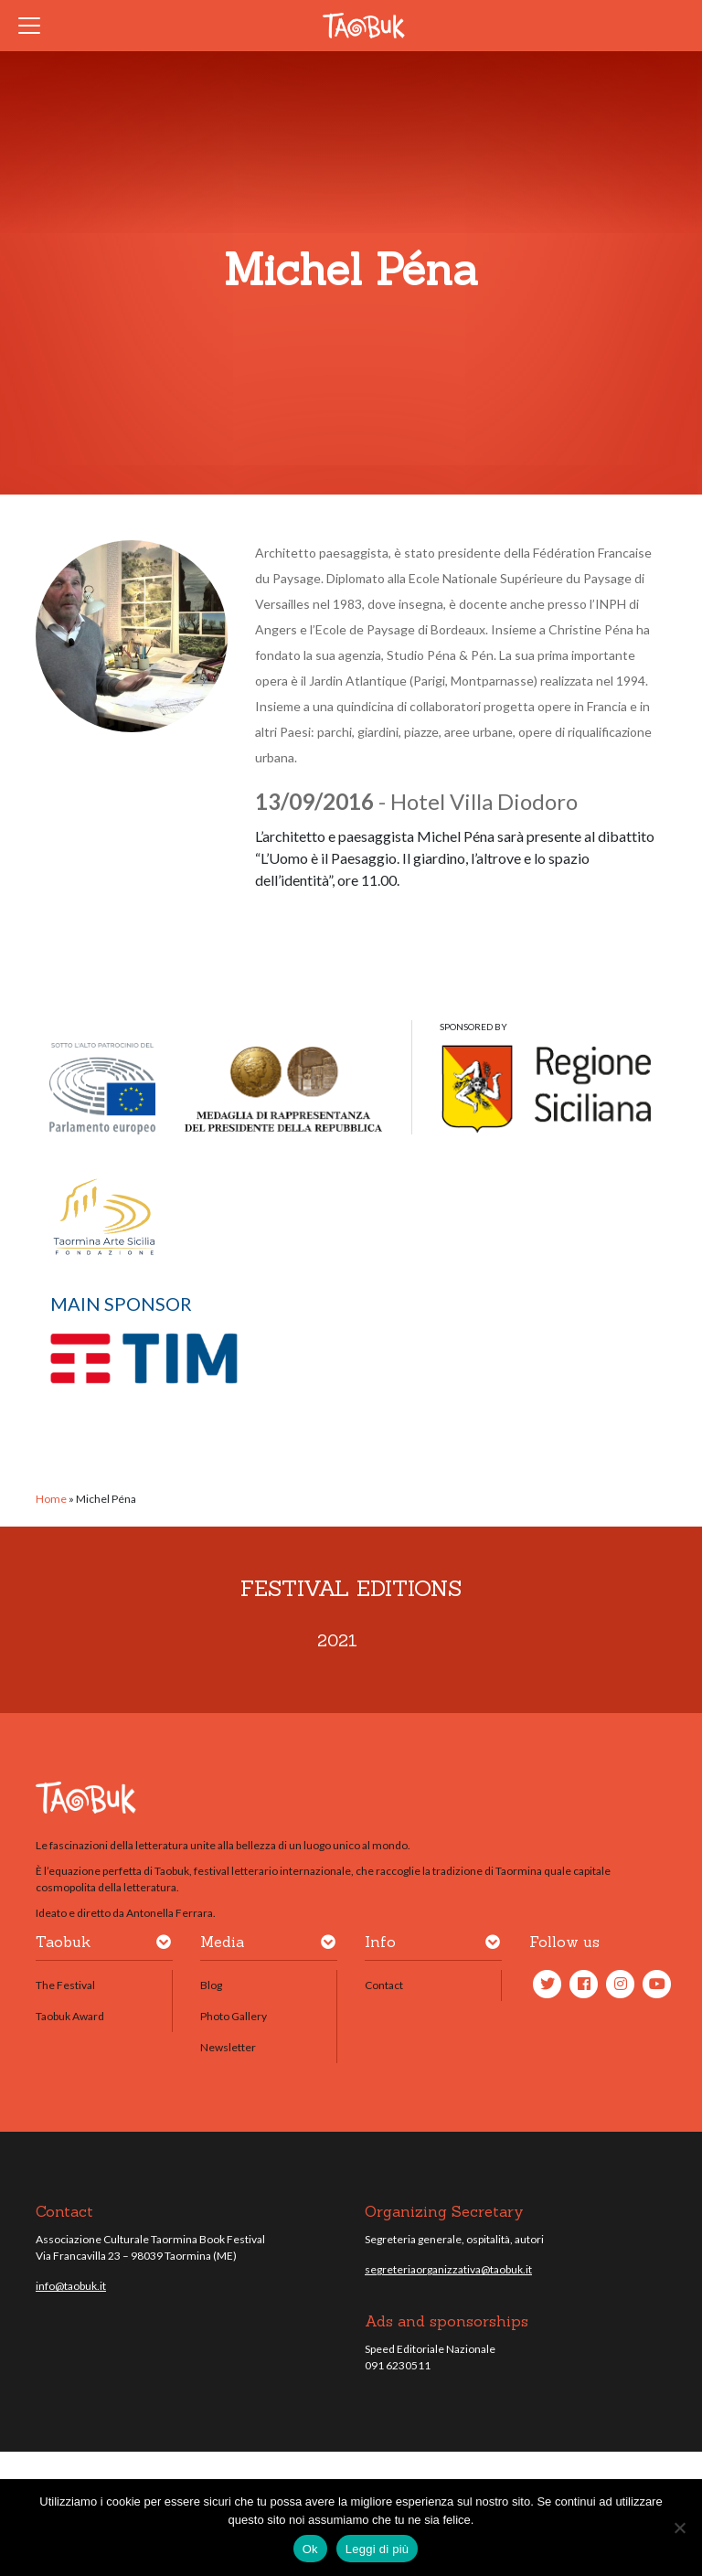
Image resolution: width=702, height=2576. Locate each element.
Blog (211, 1985)
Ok (310, 2549)
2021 (337, 1640)
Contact (384, 1985)
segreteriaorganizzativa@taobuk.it (448, 2269)
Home (51, 1499)
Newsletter (228, 2047)
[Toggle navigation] (35, 25)
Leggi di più (378, 2549)
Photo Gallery (233, 2016)
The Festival (65, 1985)
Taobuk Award (70, 2016)
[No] (679, 2527)
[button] (163, 1945)
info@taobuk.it (71, 2286)
